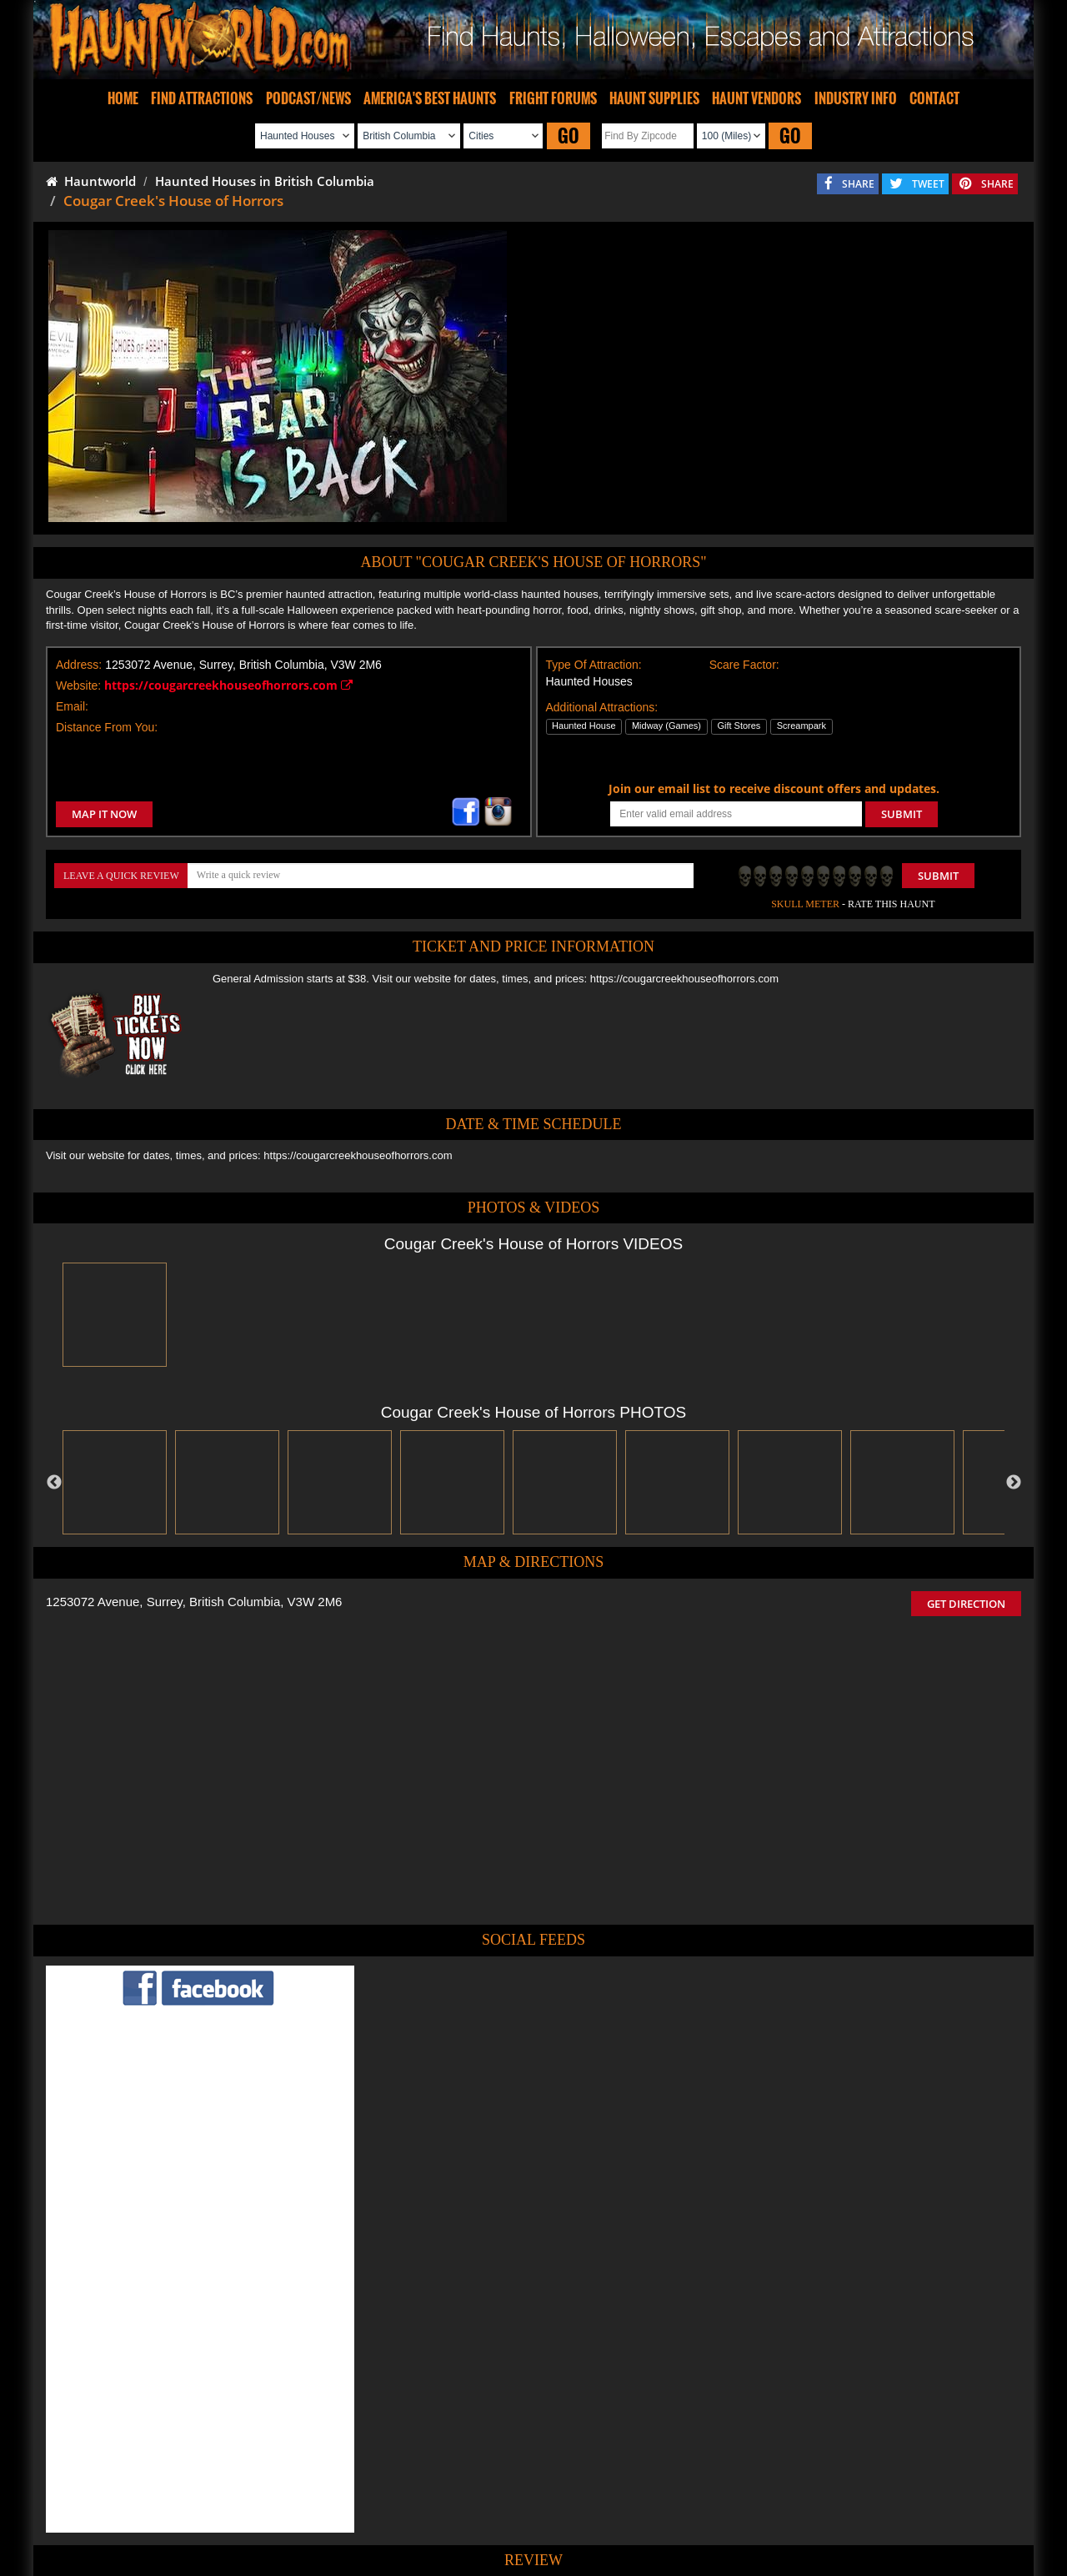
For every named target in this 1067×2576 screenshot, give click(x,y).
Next (1013, 1482)
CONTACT (934, 98)
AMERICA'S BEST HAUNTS (429, 98)
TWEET (928, 184)
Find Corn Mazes (611, 2514)
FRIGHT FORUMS (553, 98)
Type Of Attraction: (594, 664)
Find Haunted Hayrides (391, 2514)
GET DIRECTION (966, 1603)
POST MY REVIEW (442, 2400)
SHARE (858, 184)
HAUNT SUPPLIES (654, 98)
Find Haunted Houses (274, 2514)
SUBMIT (901, 813)
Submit (938, 875)
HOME (123, 98)
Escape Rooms (810, 2514)
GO (568, 135)
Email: (72, 706)
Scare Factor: (744, 664)
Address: (79, 664)
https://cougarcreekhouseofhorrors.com (228, 685)
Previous (54, 1482)
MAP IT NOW (104, 813)
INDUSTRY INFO (855, 98)
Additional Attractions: (602, 707)
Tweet (493, 2475)
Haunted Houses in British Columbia (264, 181)
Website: (78, 685)
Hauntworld (91, 181)
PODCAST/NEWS (308, 98)
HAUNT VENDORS (756, 98)
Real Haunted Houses (713, 2514)
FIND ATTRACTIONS (202, 98)
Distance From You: (107, 727)
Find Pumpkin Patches (509, 2514)
